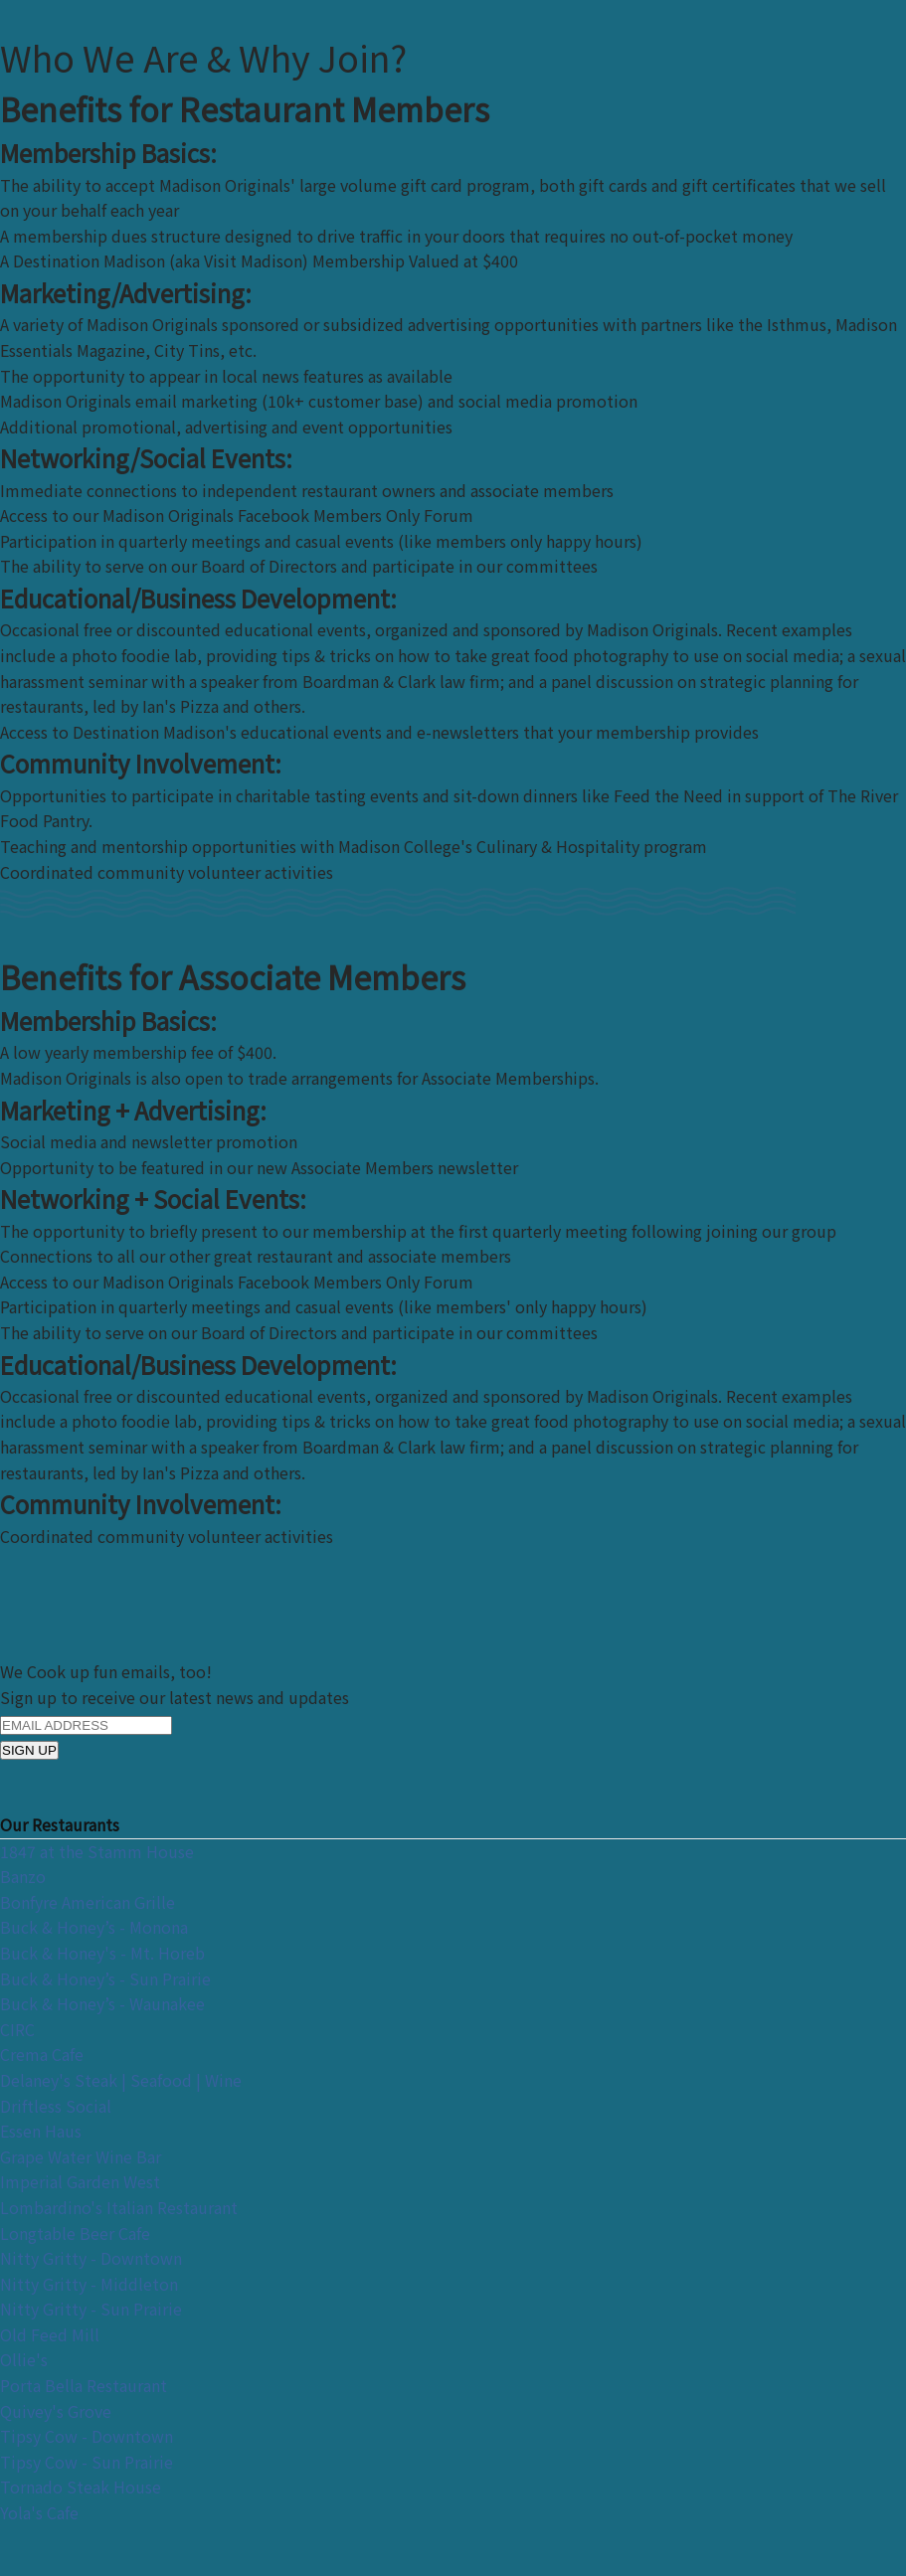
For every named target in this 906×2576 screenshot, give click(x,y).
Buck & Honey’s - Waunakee (102, 2003)
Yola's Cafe (39, 2512)
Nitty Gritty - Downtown (91, 2258)
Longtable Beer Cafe (75, 2233)
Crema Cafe (42, 2054)
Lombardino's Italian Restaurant (119, 2207)
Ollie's (24, 2359)
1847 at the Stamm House (97, 1851)
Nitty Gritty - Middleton (89, 2284)
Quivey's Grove (55, 2411)
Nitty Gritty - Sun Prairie (91, 2308)
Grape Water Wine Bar (80, 2156)
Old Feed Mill (49, 2334)
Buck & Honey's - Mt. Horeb (102, 1953)
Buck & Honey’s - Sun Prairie (105, 1978)
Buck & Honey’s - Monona (94, 1927)
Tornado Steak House (80, 2486)
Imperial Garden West (80, 2181)
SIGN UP (29, 1750)
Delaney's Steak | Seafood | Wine (121, 2080)
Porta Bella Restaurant (83, 2385)
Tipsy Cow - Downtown (86, 2436)
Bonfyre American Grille (87, 1902)
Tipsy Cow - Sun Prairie (86, 2462)
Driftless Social (55, 2106)
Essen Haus (41, 2131)
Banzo (23, 1876)
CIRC (17, 2029)
